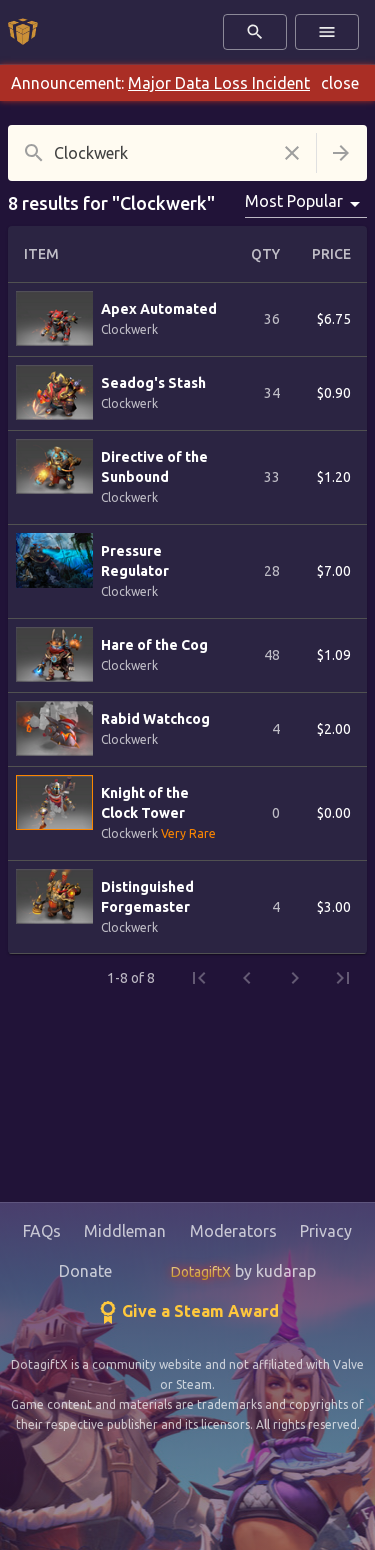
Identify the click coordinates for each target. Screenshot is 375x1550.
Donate (85, 1271)
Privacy (326, 1231)
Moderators (233, 1231)
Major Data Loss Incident (219, 83)
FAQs (42, 1231)
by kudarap (243, 1271)
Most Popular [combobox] (294, 201)
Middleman (125, 1231)
